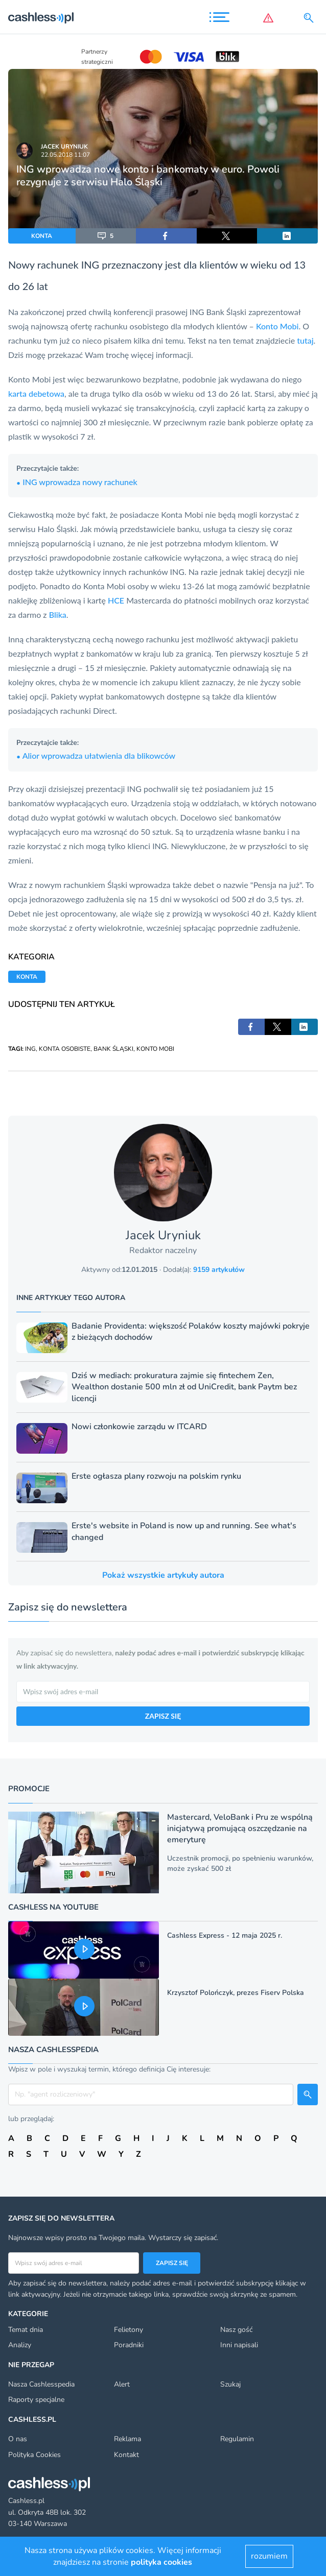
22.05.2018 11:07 (65, 155)
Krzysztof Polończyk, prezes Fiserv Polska (235, 1992)
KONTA (41, 236)
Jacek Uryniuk (64, 146)
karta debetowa (36, 393)
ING (30, 1049)
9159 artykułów (219, 1269)
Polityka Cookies (34, 2455)
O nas (17, 2439)
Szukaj (230, 2384)
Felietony (128, 2329)
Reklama (127, 2439)
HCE (116, 600)
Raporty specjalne (36, 2399)
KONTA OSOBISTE (64, 1049)
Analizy (19, 2345)
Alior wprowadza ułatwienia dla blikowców (95, 755)
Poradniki (129, 2345)
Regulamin (237, 2439)
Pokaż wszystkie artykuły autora (163, 1575)
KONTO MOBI (155, 1049)
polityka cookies (161, 2562)
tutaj (305, 340)
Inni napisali (239, 2345)
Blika (57, 614)
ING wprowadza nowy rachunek (76, 482)
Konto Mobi (277, 326)
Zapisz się (172, 2263)
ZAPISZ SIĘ (163, 1716)
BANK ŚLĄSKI (113, 1049)
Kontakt (126, 2455)
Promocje (29, 1789)
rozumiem (269, 2556)
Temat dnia (25, 2329)
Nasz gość (236, 2329)
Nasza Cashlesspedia (41, 2384)
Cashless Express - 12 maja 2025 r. (224, 1935)
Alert (122, 2384)
